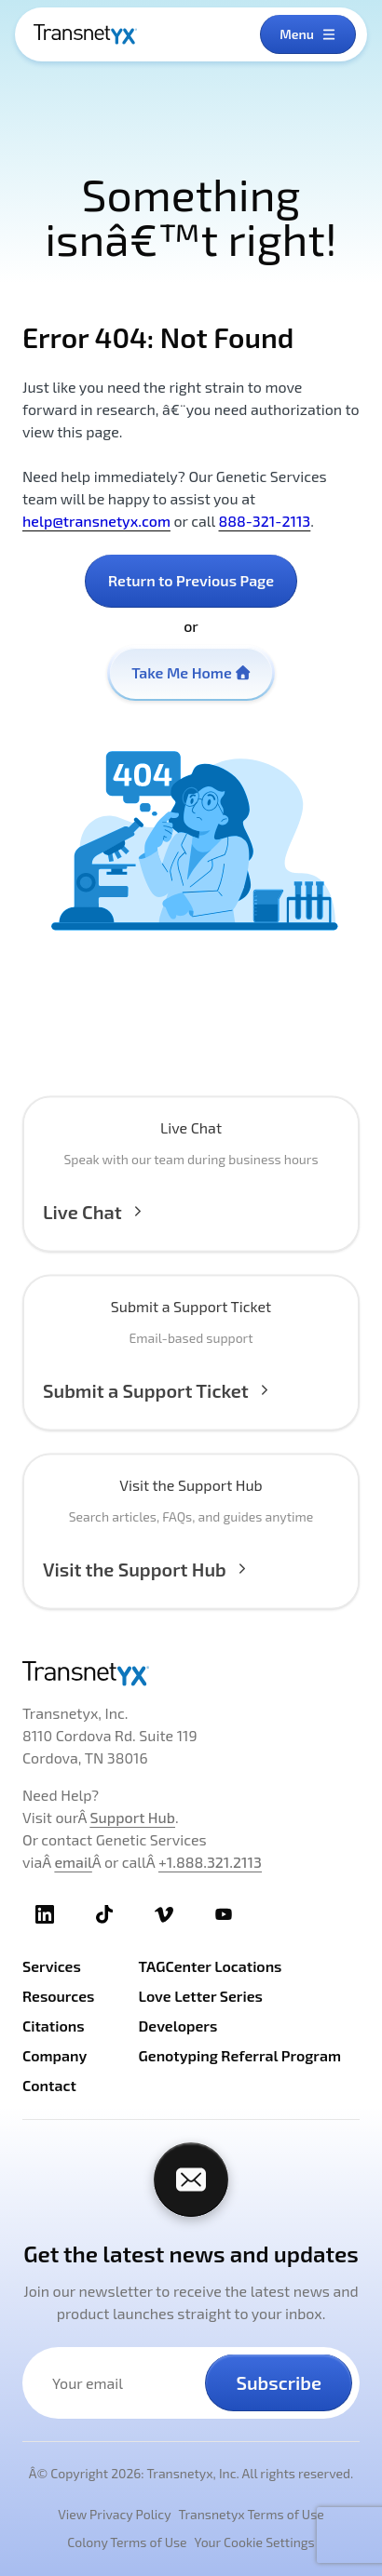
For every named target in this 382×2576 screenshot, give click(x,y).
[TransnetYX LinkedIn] (44, 1914)
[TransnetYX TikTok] (104, 1914)
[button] (191, 1200)
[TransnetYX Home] (85, 34)
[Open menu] (308, 34)
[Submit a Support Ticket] (191, 1379)
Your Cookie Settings (255, 2542)
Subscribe (278, 2382)
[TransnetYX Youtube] (223, 1914)
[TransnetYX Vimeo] (164, 1914)
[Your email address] (125, 2383)
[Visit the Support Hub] (191, 1558)
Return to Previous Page (191, 580)
